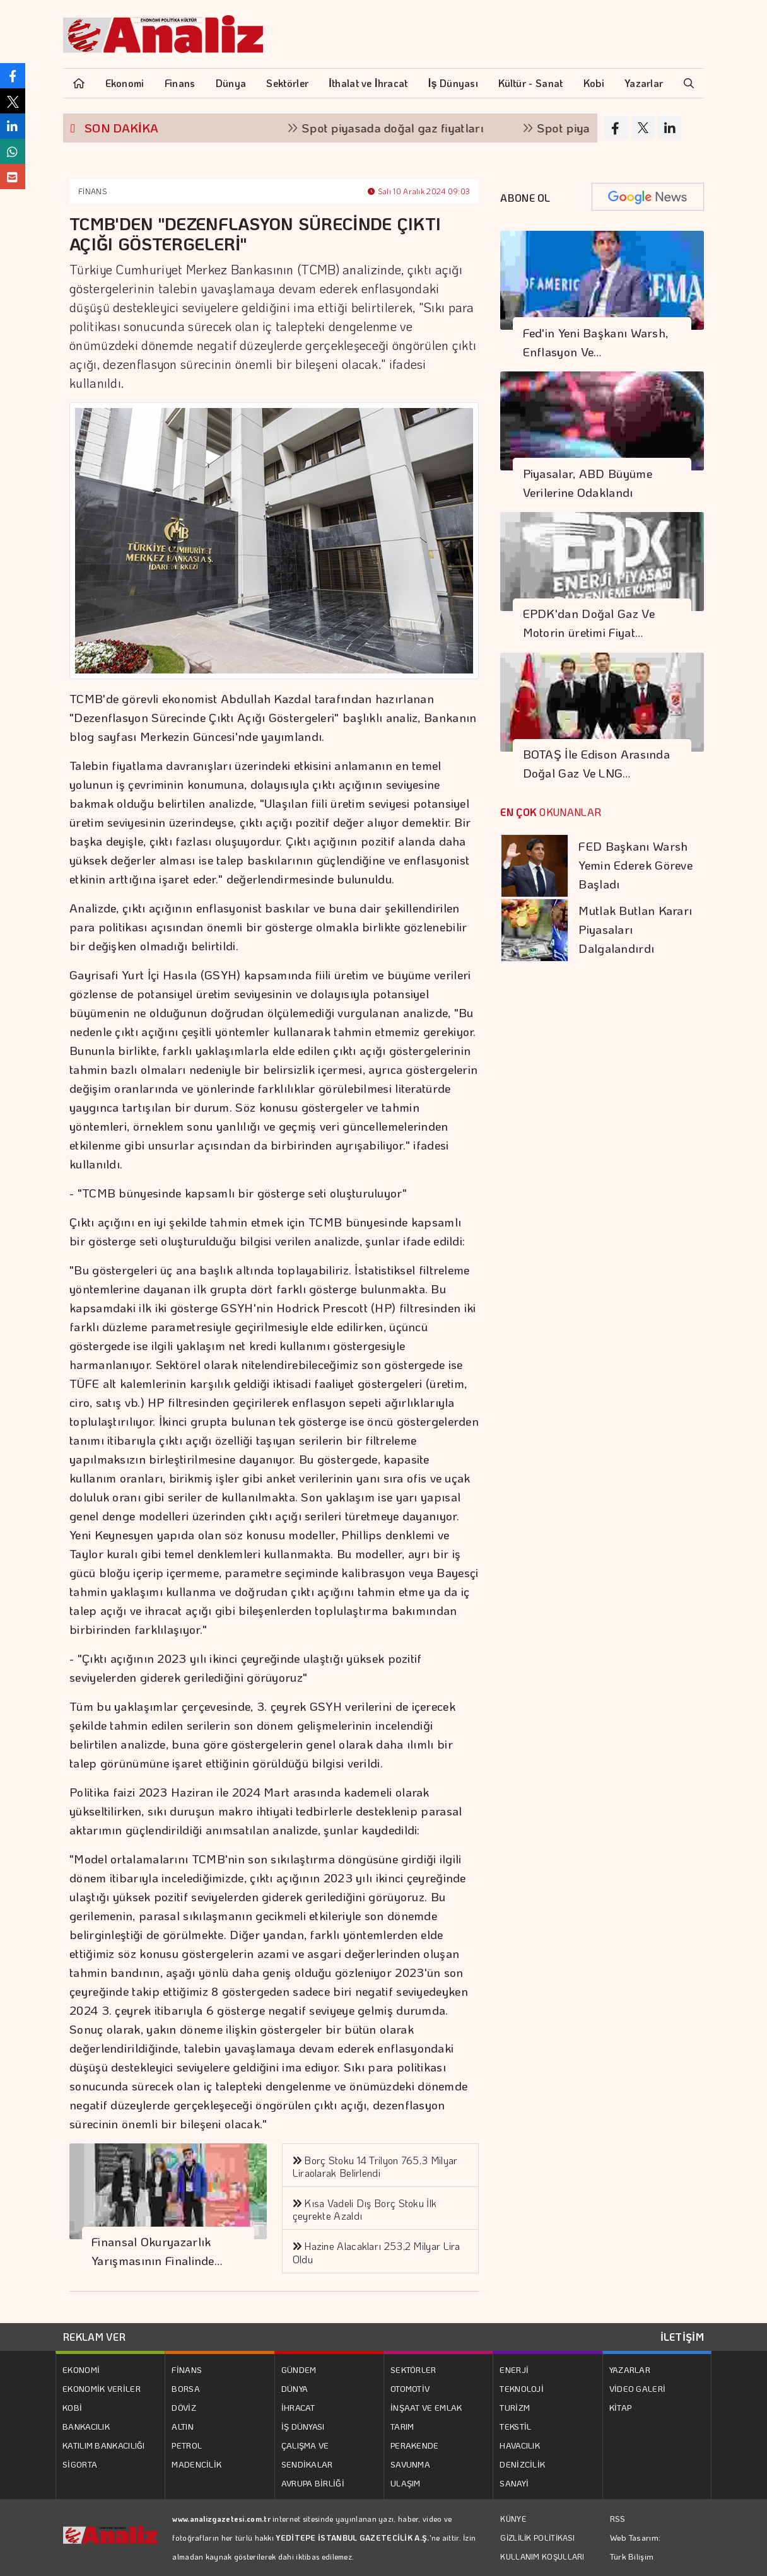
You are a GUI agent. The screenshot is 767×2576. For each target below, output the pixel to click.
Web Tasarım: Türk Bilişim (635, 2546)
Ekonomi (124, 83)
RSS (618, 2518)
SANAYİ (514, 2483)
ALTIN (183, 2426)
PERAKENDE (414, 2445)
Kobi (593, 83)
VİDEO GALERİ (637, 2388)
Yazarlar (643, 83)
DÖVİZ (184, 2407)
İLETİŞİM (682, 2336)
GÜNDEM (299, 2369)
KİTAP (620, 2407)
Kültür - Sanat (530, 83)
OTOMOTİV (410, 2388)
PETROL (187, 2445)
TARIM (402, 2426)
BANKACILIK (86, 2426)
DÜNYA (294, 2388)
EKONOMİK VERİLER (101, 2388)
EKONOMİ (81, 2369)
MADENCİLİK (196, 2464)
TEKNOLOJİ (522, 2388)
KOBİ (72, 2407)
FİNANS (92, 191)
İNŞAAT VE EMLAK (426, 2407)
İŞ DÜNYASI (303, 2426)
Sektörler (287, 83)
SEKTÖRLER (413, 2369)
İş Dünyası (453, 83)
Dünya (231, 83)
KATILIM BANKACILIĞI (103, 2445)
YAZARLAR (629, 2369)
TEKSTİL (515, 2426)
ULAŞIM (405, 2483)
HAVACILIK (520, 2445)
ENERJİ (514, 2369)
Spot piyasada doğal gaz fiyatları (421, 128)
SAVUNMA (410, 2464)
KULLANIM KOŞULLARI (542, 2556)
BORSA (186, 2388)
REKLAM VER (94, 2336)
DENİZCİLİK (522, 2464)
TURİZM (515, 2407)
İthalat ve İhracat (368, 83)
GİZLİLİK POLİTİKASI (537, 2537)
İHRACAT (298, 2407)
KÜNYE (513, 2519)
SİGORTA (79, 2464)
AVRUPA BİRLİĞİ (312, 2483)
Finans (180, 83)
